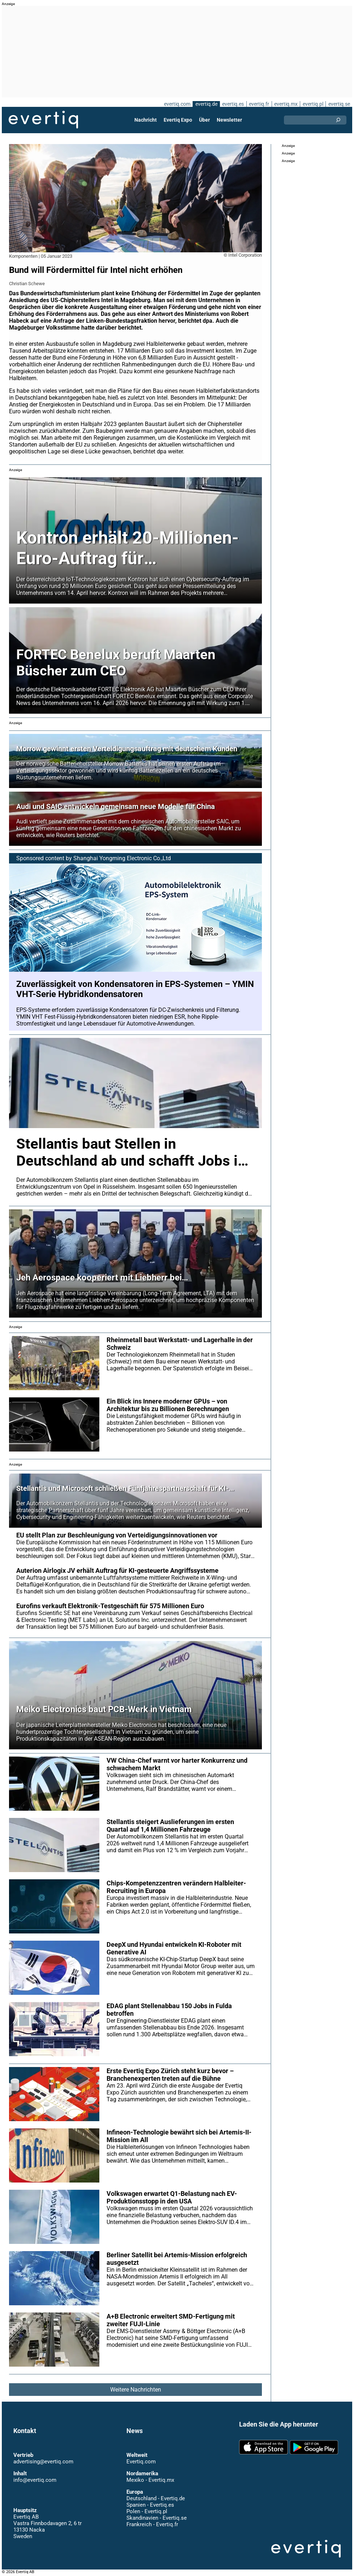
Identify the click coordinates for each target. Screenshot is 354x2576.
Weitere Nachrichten (135, 2389)
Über (204, 120)
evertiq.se (339, 104)
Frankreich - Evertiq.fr (151, 2524)
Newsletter (229, 120)
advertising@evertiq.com (43, 2461)
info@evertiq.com (34, 2480)
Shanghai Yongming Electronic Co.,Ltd (122, 858)
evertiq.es (232, 104)
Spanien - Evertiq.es (150, 2505)
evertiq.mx (285, 104)
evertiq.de (205, 104)
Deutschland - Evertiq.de (155, 2498)
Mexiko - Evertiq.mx (149, 2480)
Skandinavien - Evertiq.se (156, 2518)
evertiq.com (176, 104)
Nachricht (146, 120)
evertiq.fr (259, 104)
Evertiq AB (43, 120)
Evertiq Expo (178, 120)
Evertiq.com (140, 2461)
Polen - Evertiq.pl (146, 2511)
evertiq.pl (312, 104)
